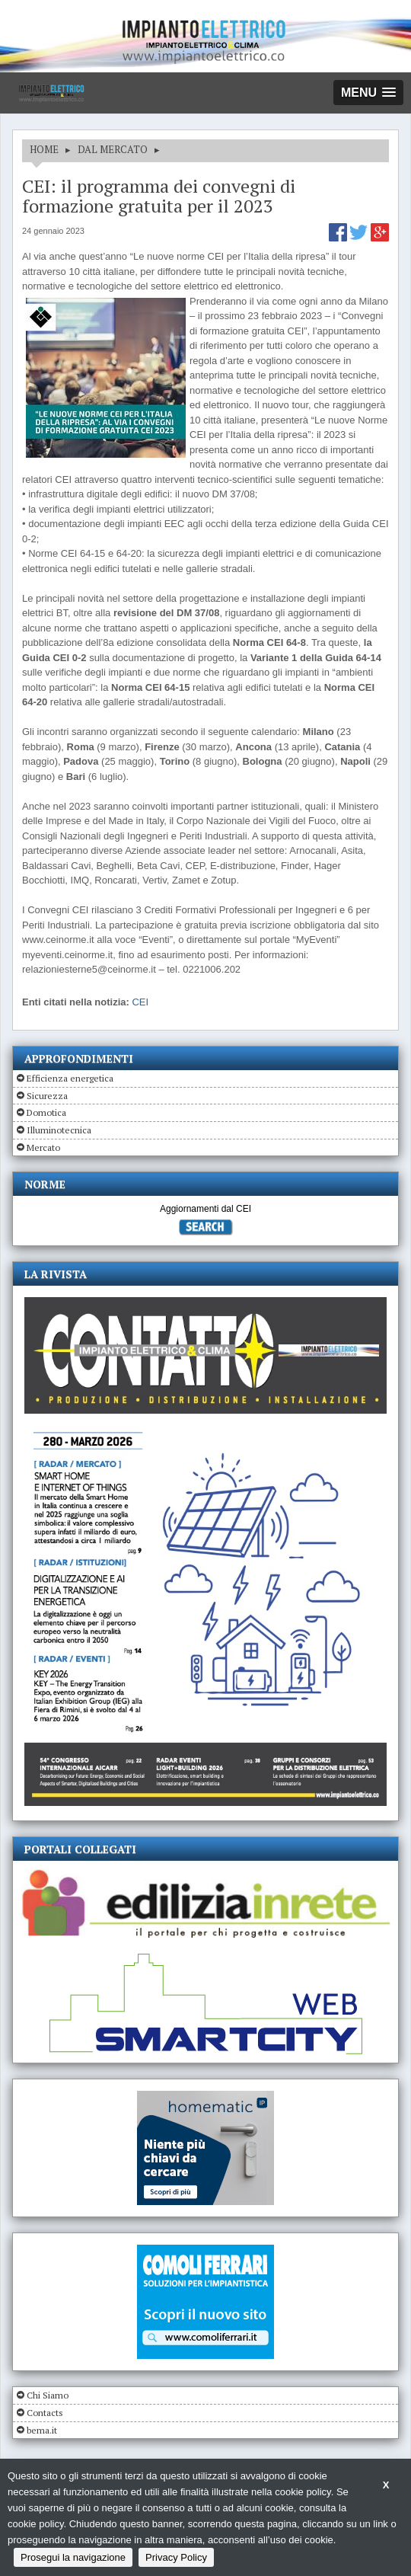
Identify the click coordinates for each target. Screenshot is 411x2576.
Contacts (45, 2412)
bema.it (42, 2430)
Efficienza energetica (70, 1078)
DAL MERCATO (113, 149)
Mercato (43, 1147)
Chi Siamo (47, 2395)
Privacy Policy (176, 2557)
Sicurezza (47, 1095)
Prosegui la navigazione (73, 2557)
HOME (44, 149)
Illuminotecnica (59, 1130)
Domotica (46, 1112)
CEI (140, 1002)
